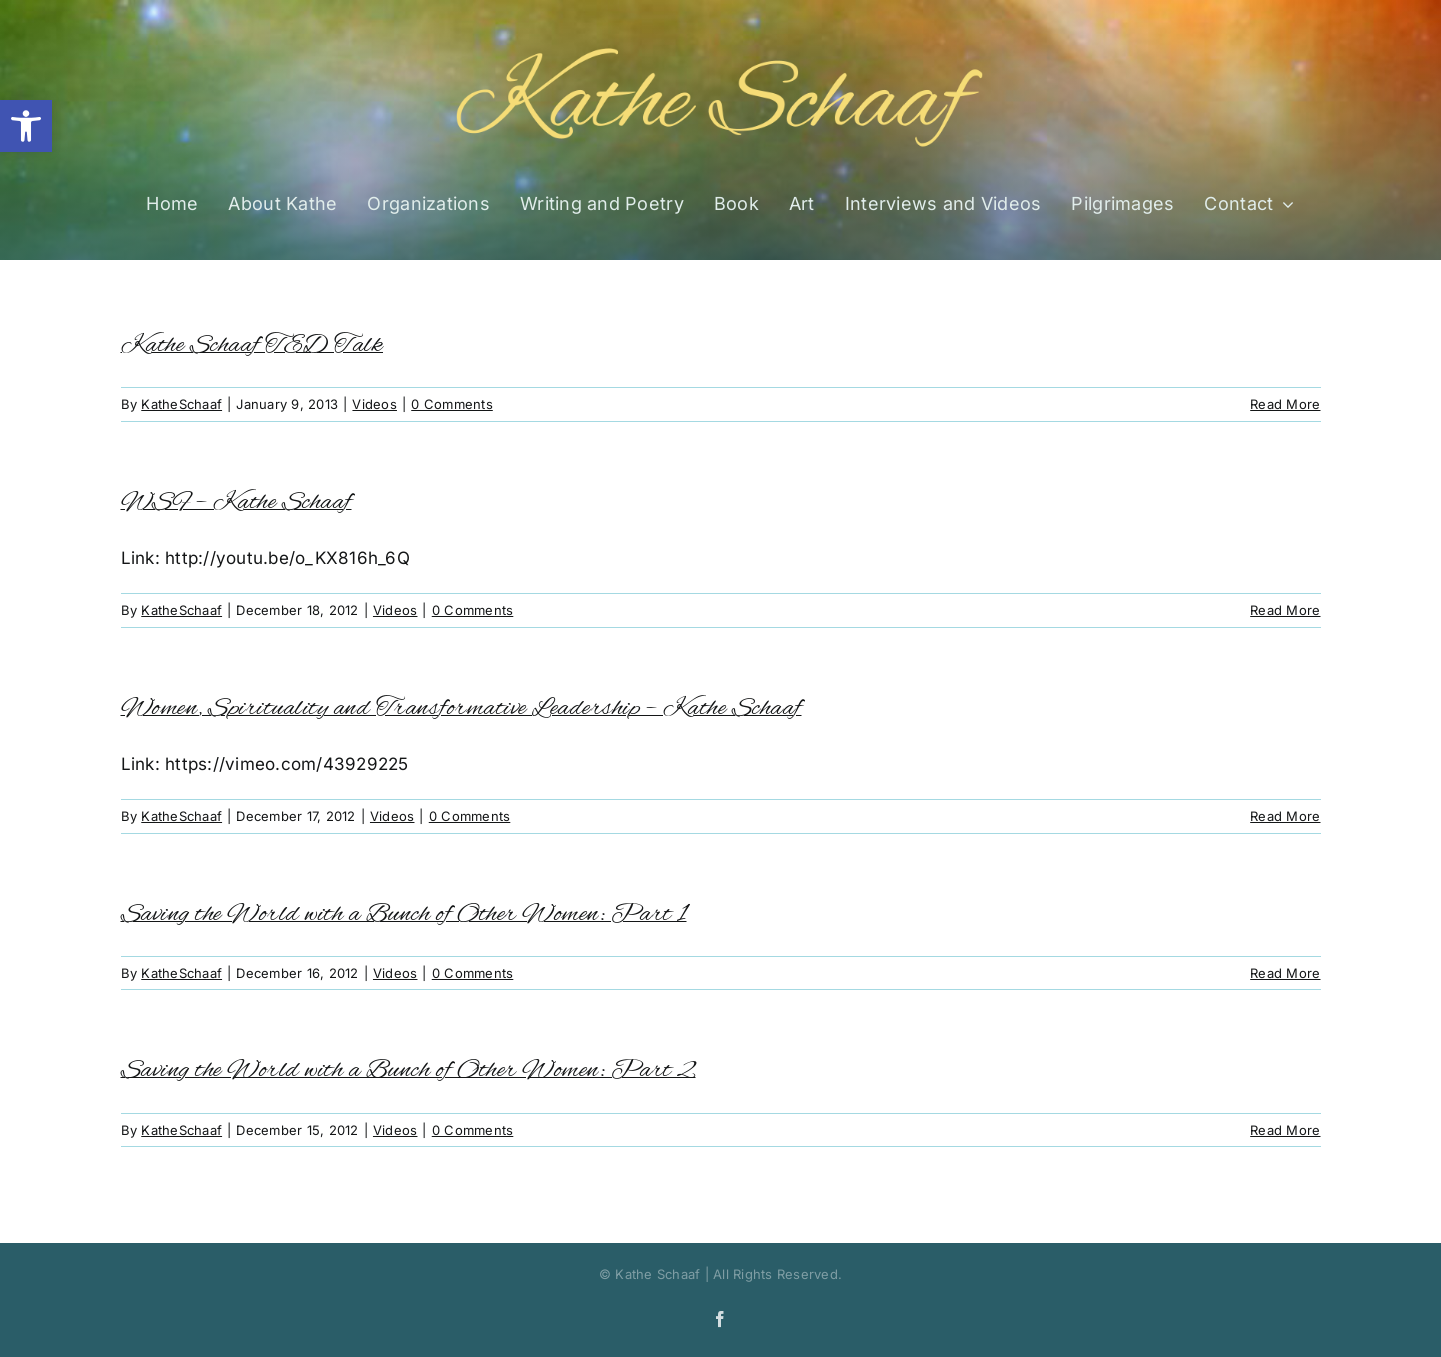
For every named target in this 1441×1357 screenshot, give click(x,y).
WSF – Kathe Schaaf (236, 502)
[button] (26, 126)
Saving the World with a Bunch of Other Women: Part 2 (408, 1070)
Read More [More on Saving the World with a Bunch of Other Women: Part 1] (1285, 973)
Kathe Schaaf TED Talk (252, 345)
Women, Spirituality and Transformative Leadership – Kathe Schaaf (461, 708)
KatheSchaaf (181, 404)
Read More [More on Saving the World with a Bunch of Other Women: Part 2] (1285, 1130)
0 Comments (452, 404)
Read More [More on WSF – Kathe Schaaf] (1285, 610)
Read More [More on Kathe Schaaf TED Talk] (1285, 404)
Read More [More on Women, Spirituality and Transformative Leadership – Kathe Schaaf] (1285, 816)
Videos (374, 404)
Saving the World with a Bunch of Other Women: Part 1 (404, 914)
